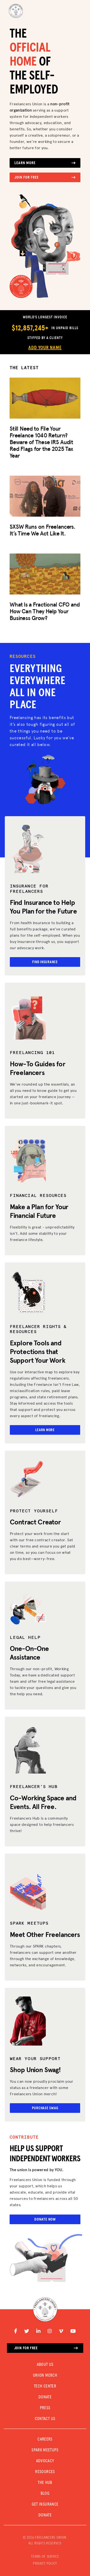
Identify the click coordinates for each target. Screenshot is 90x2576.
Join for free (46, 2348)
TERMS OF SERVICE (45, 2556)
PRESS (45, 2408)
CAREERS (45, 2439)
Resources (45, 2472)
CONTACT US (45, 2419)
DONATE (45, 2397)
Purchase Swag (45, 2108)
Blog (45, 2493)
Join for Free (45, 177)
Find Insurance (45, 962)
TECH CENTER (45, 2386)
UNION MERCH (45, 2375)
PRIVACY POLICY (45, 2563)
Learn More (45, 163)
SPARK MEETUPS (45, 2450)
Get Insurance (45, 2504)
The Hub (45, 2483)
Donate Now (45, 2219)
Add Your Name (44, 347)
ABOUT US (45, 2364)
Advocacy (45, 2461)
